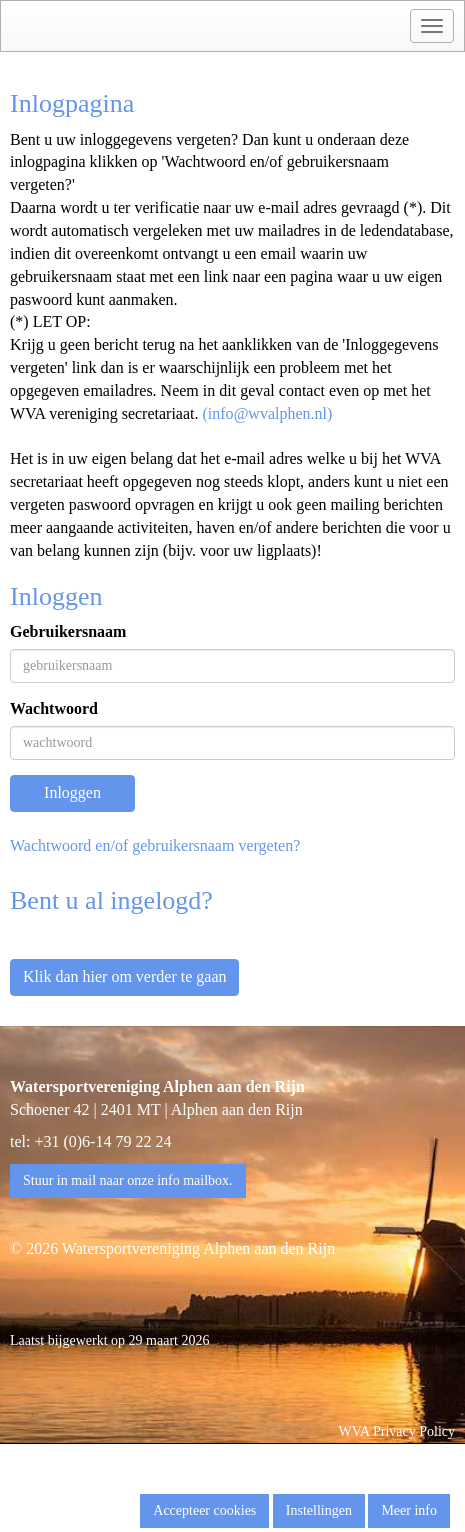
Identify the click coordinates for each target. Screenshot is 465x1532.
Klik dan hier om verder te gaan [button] (124, 976)
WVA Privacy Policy (397, 1431)
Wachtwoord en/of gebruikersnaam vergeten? (155, 845)
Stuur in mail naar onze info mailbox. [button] (128, 1180)
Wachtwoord (54, 708)
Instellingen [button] (319, 1510)
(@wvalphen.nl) (268, 413)
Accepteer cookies (204, 1510)
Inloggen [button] (72, 792)
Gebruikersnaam (68, 631)
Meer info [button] (409, 1510)
